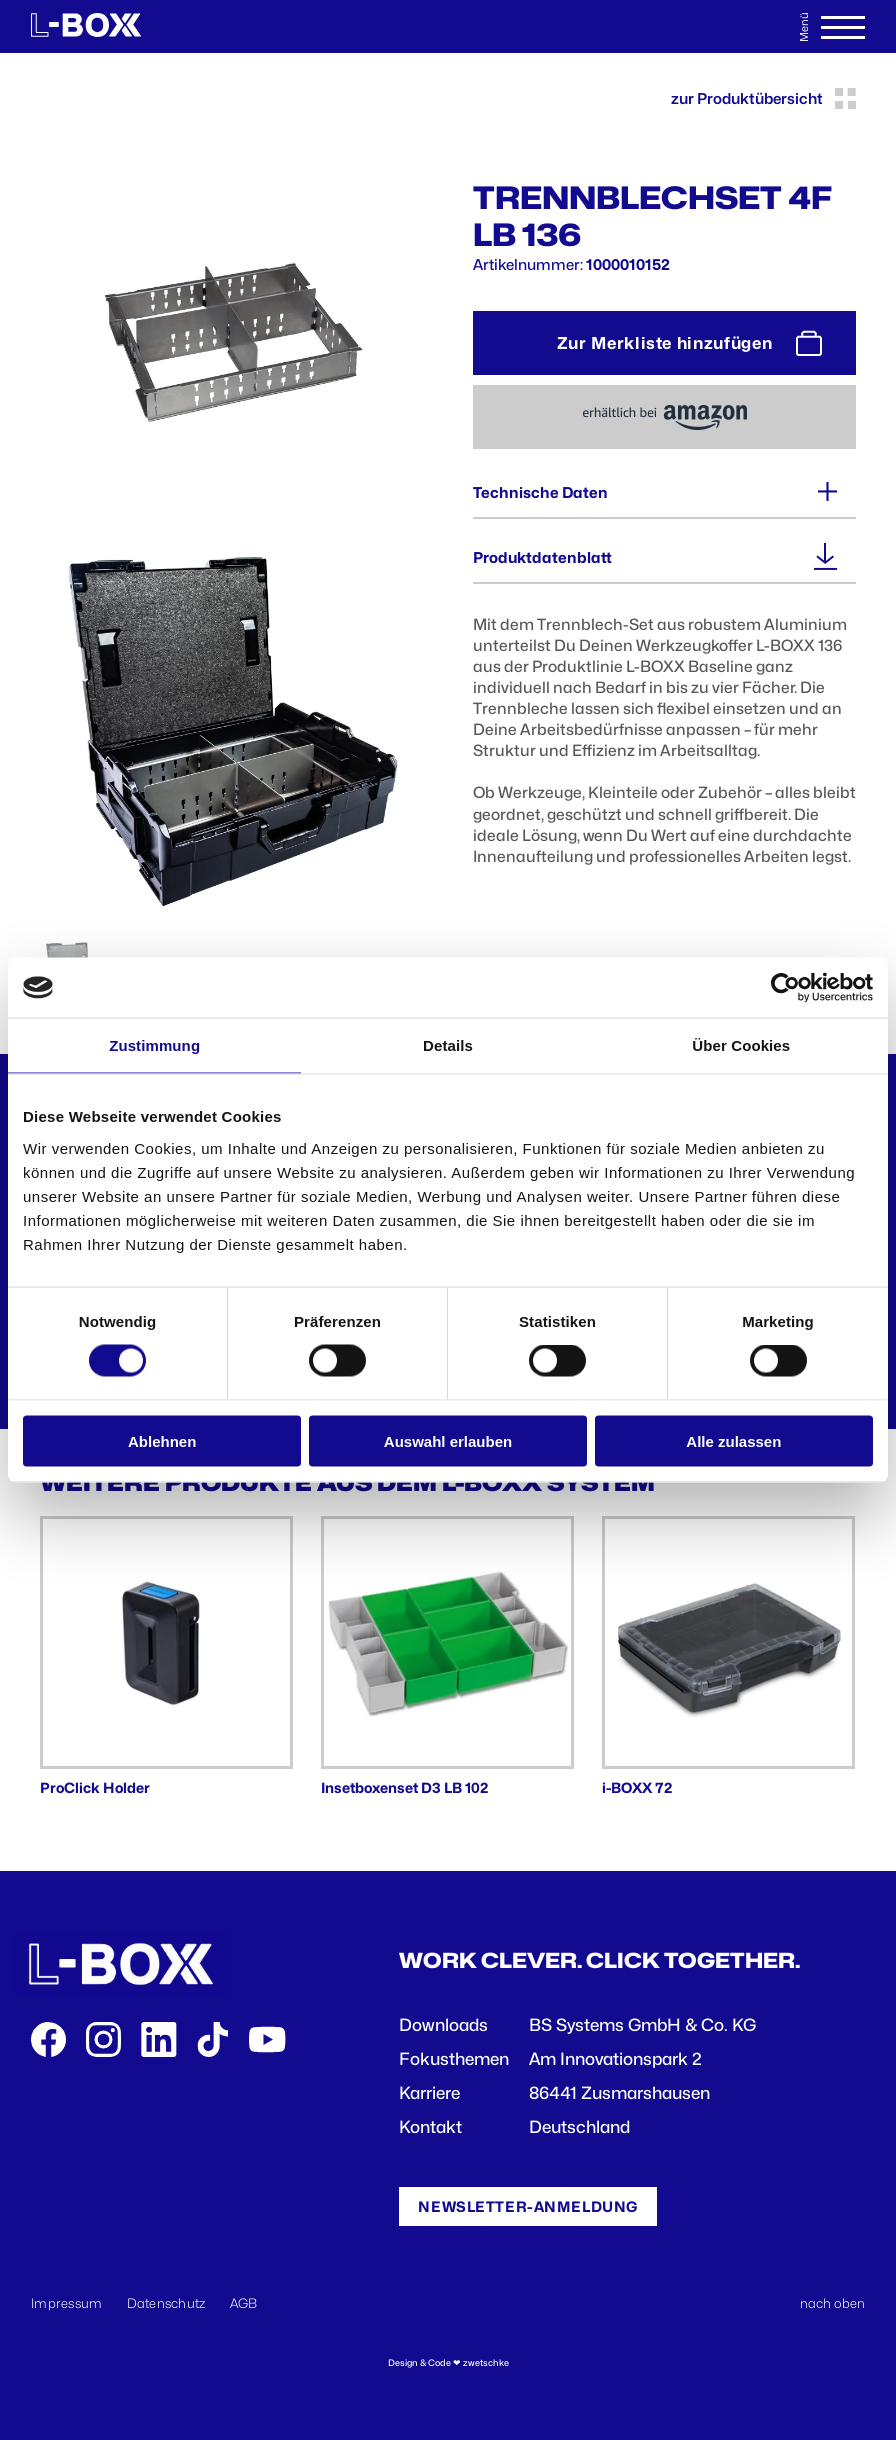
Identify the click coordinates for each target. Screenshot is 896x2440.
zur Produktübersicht (763, 98)
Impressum (67, 2303)
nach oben (832, 2303)
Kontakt (430, 2127)
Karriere (429, 2093)
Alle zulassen (733, 1440)
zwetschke (486, 2362)
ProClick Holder (95, 1787)
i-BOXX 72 (637, 1787)
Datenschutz (166, 2303)
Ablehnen (162, 1440)
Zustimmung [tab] (154, 1045)
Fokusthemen (454, 2059)
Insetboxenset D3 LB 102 (404, 1787)
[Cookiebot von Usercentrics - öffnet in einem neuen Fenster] (785, 988)
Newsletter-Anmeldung (528, 2206)
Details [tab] (448, 1045)
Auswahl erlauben (448, 1440)
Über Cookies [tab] (741, 1045)
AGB (244, 2303)
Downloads (443, 2025)
